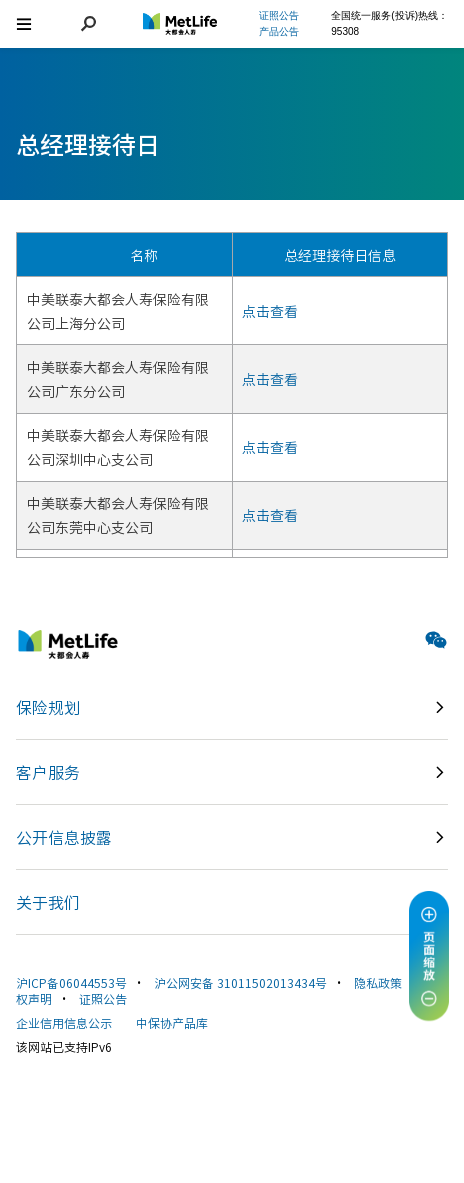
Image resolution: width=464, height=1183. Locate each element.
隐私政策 (378, 982)
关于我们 (48, 902)
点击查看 (270, 311)
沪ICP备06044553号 (71, 982)
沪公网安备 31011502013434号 (240, 982)
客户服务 (48, 772)
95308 (345, 31)
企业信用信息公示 (64, 1022)
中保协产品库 (172, 1022)
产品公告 (279, 31)
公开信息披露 (64, 837)
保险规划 (48, 707)
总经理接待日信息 (340, 255)
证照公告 (103, 998)
